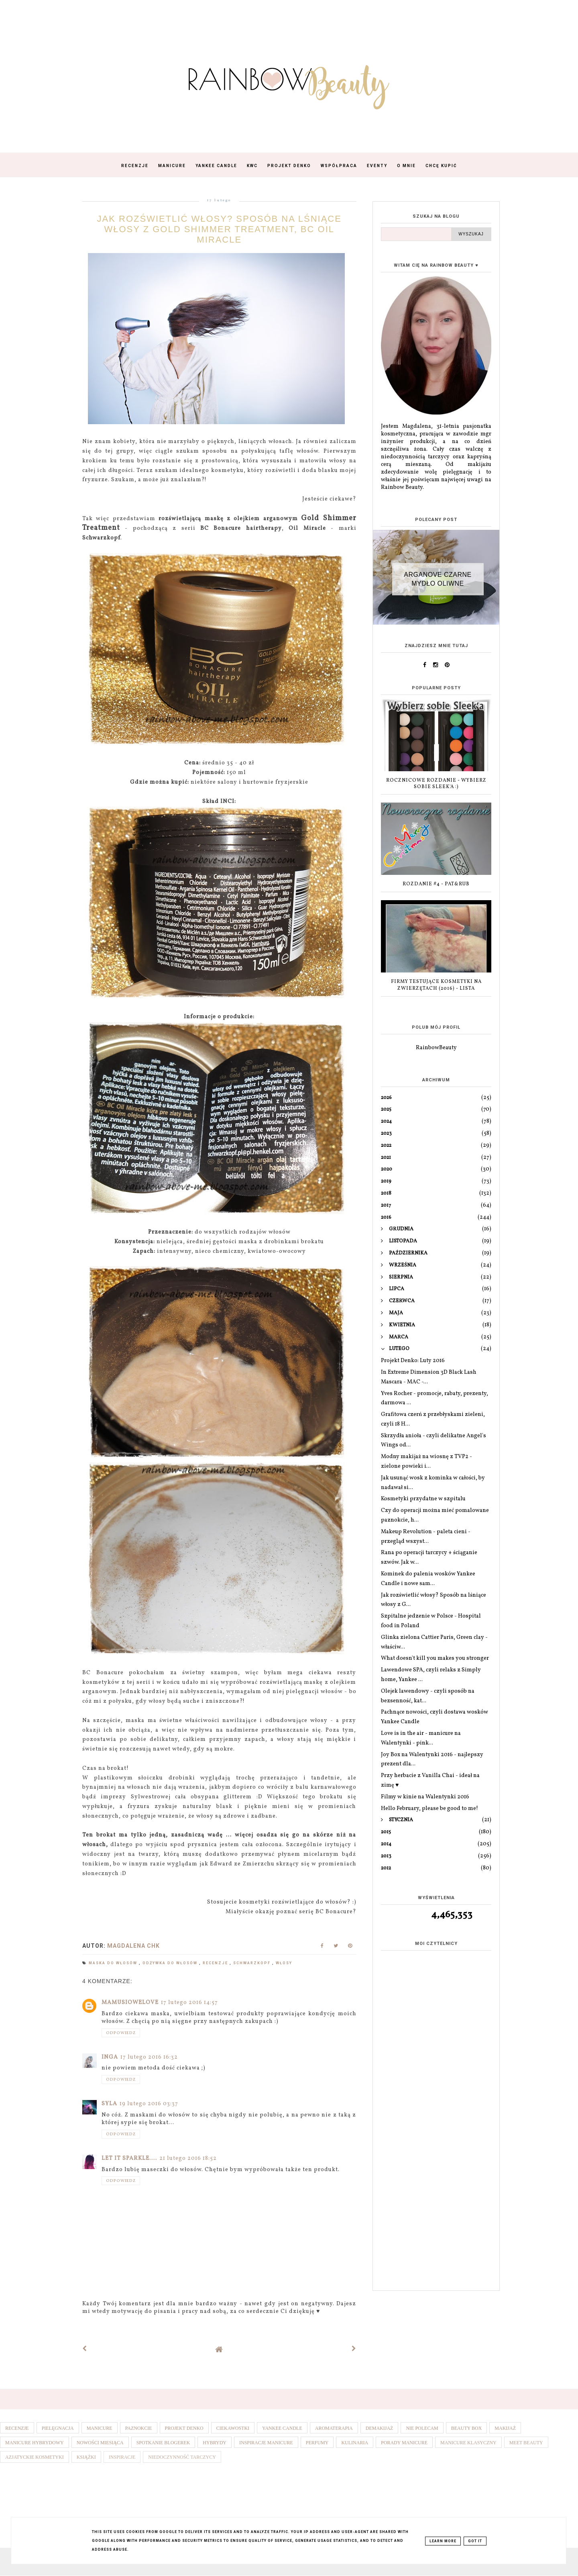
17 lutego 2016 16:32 (149, 2057)
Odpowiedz (121, 2033)
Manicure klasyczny (468, 2442)
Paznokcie (138, 2428)
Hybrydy (214, 2442)
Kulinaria (354, 2442)
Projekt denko (184, 2428)
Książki (86, 2457)
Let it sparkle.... (129, 2158)
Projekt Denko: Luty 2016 (413, 1361)
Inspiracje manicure (266, 2442)
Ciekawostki (232, 2428)
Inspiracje (122, 2457)
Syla (109, 2104)
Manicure (172, 165)
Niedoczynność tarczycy (182, 2457)
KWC (252, 165)
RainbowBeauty (436, 1048)
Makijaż (505, 2428)
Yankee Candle (216, 165)
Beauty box (466, 2428)
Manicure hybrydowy (34, 2442)
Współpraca (339, 165)
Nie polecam (422, 2428)
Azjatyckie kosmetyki (34, 2457)
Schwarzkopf (252, 1963)
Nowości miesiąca (100, 2442)
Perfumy (317, 2442)
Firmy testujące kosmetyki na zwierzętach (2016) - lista (436, 985)
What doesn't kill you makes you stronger (435, 1658)
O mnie (406, 165)
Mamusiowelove (130, 2002)
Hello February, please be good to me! (429, 1808)
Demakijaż (379, 2428)
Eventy (377, 165)
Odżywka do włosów (170, 1963)
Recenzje (135, 165)
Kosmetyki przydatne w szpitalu (423, 1499)
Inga (110, 2057)
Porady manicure (404, 2442)
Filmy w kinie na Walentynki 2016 (425, 1797)
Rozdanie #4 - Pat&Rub (436, 884)
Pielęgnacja (58, 2428)
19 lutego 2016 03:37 (149, 2104)
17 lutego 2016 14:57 (189, 2002)
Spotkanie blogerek (163, 2442)
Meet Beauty (526, 2442)
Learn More (442, 2541)
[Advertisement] (436, 2157)
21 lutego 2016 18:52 (188, 2158)
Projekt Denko (289, 165)
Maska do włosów (114, 1963)
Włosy (284, 1963)
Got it (475, 2541)
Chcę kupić (441, 165)
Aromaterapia (334, 2428)
